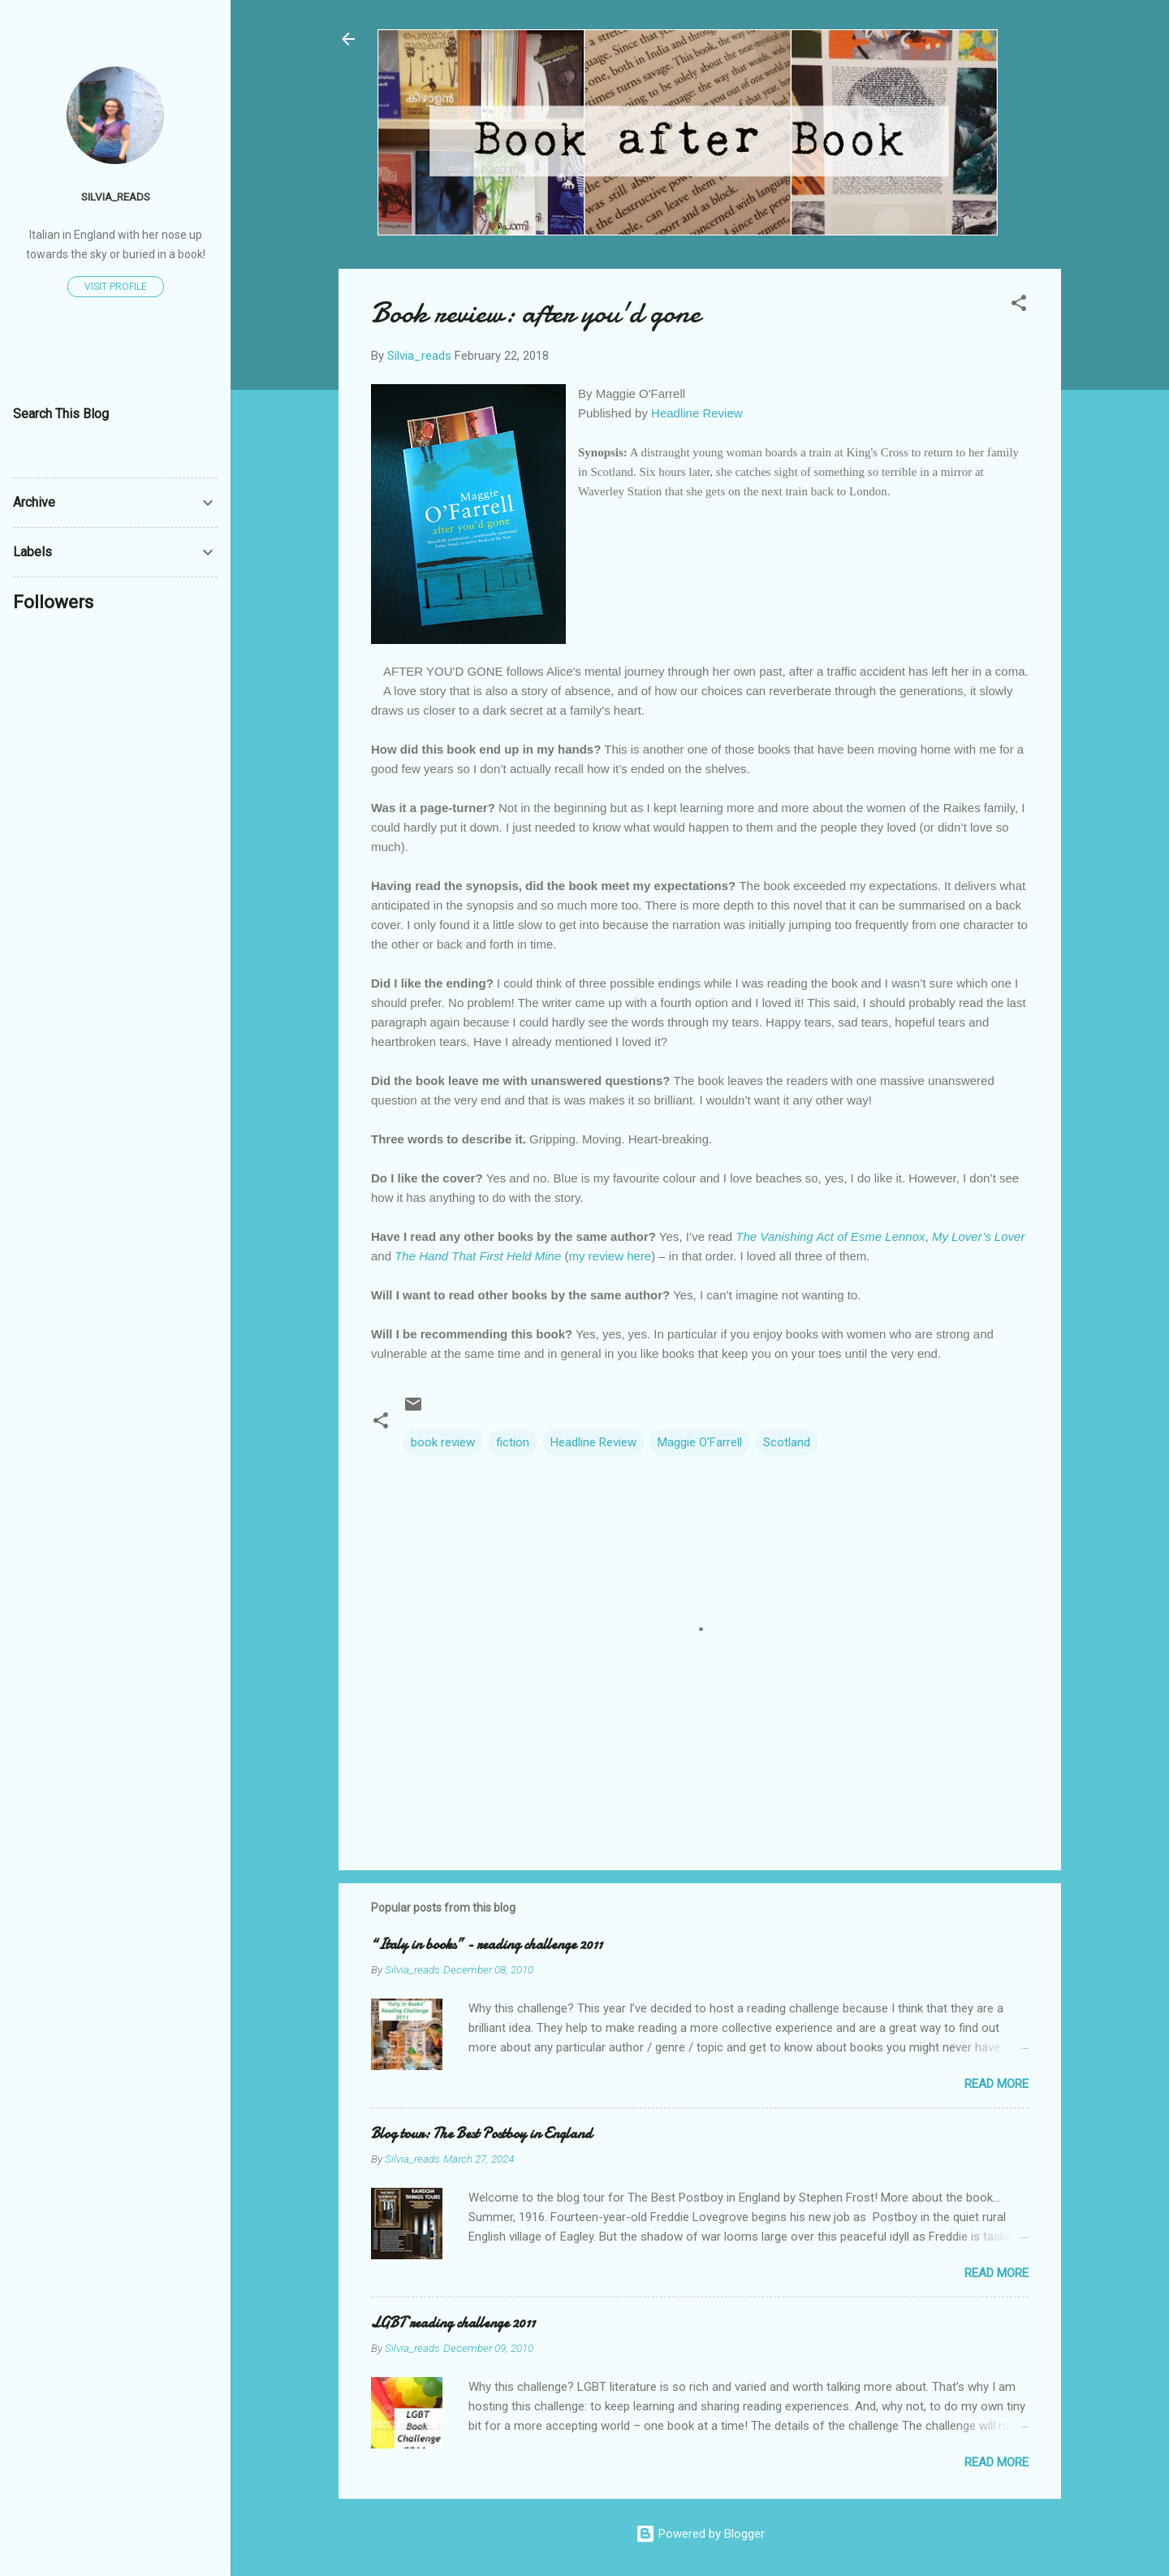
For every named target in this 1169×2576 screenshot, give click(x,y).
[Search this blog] (115, 445)
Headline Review (697, 413)
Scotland (786, 1442)
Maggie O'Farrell (700, 1442)
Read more (996, 2084)
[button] (1019, 305)
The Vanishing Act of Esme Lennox (830, 1236)
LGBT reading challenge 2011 (453, 2323)
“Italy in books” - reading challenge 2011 (486, 1944)
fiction (512, 1442)
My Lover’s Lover (978, 1236)
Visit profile (115, 286)
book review (443, 1442)
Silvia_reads (115, 196)
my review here (609, 1256)
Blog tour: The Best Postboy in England (481, 2134)
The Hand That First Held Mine (478, 1256)
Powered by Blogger (700, 2533)
